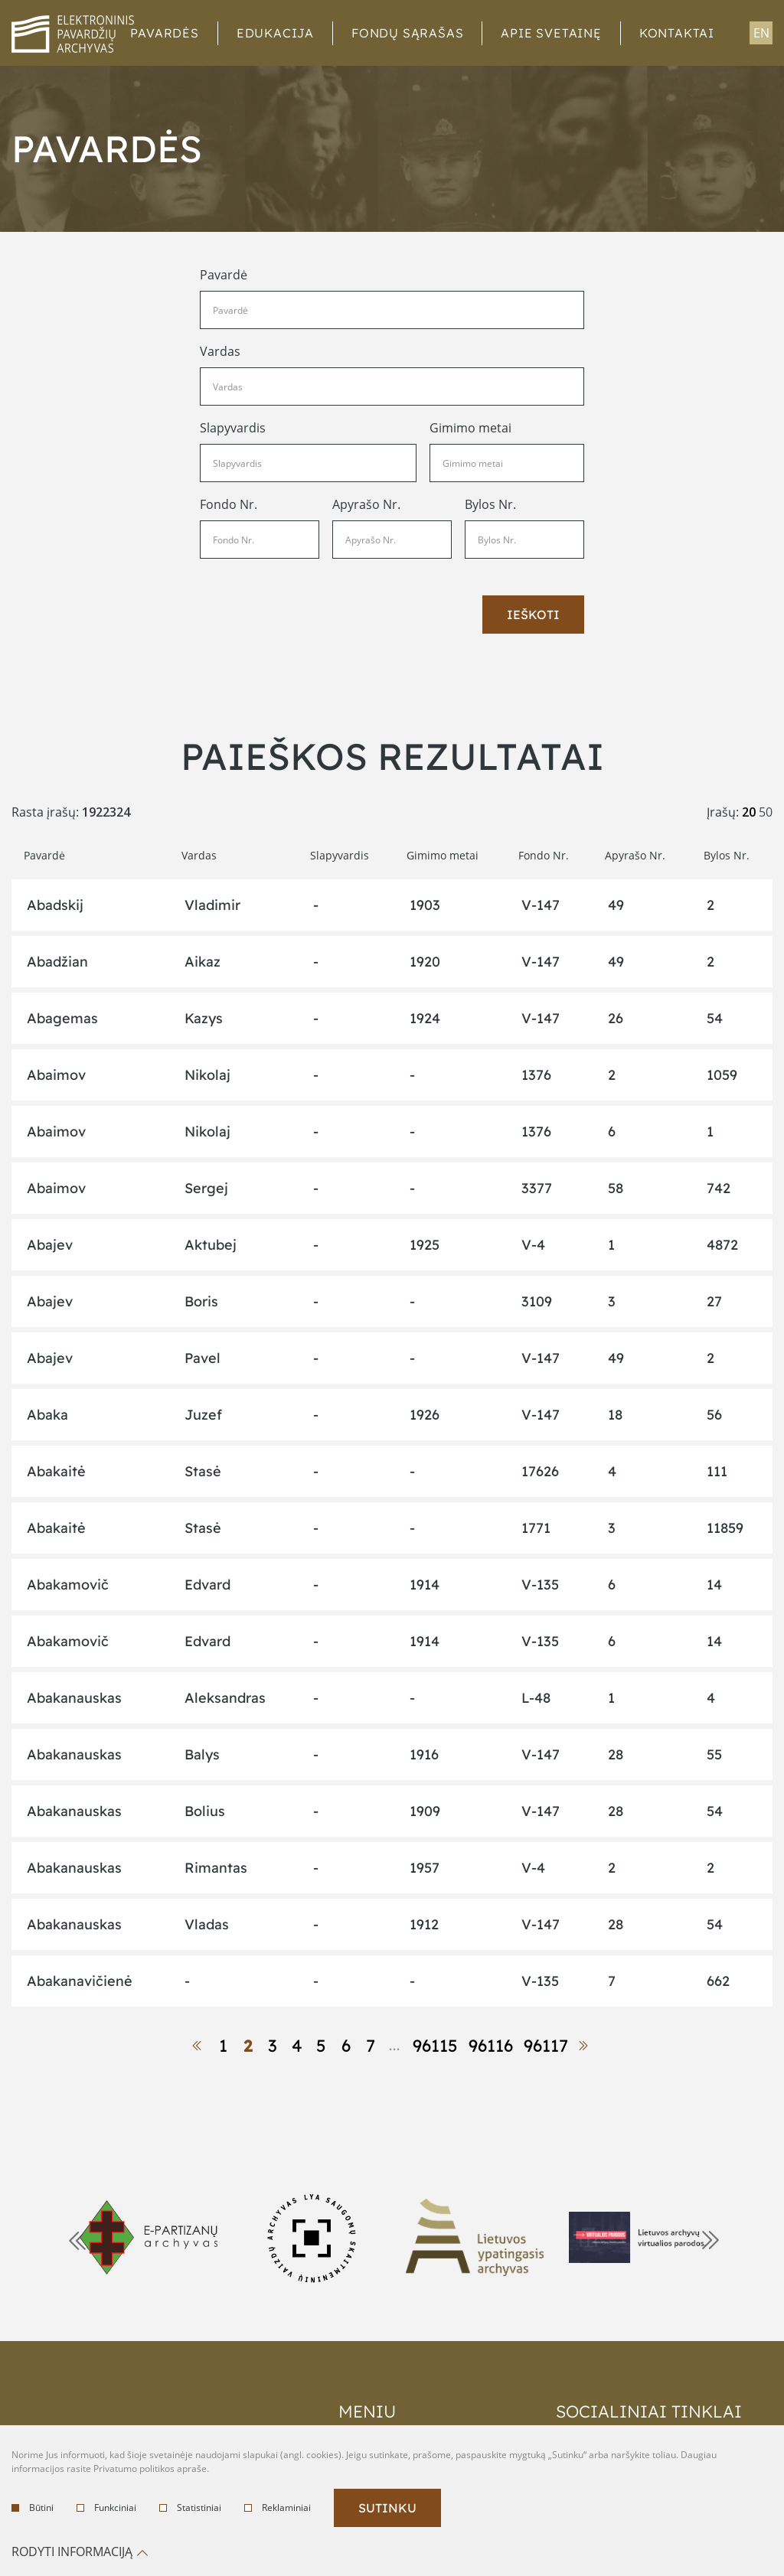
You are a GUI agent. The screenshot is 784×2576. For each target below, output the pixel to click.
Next (709, 2239)
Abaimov (56, 1075)
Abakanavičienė (79, 1981)
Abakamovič (68, 1584)
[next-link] (585, 2045)
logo (72, 34)
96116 (491, 2045)
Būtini (32, 2507)
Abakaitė (56, 1471)
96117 (546, 2045)
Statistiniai (190, 2507)
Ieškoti (533, 614)
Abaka (47, 1414)
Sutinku (387, 2508)
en (761, 32)
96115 (435, 2045)
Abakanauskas (74, 1698)
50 (766, 812)
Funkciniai (106, 2507)
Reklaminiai (277, 2507)
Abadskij (55, 905)
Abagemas (62, 1018)
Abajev (50, 1245)
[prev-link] (199, 2045)
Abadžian (57, 961)
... (395, 2045)
